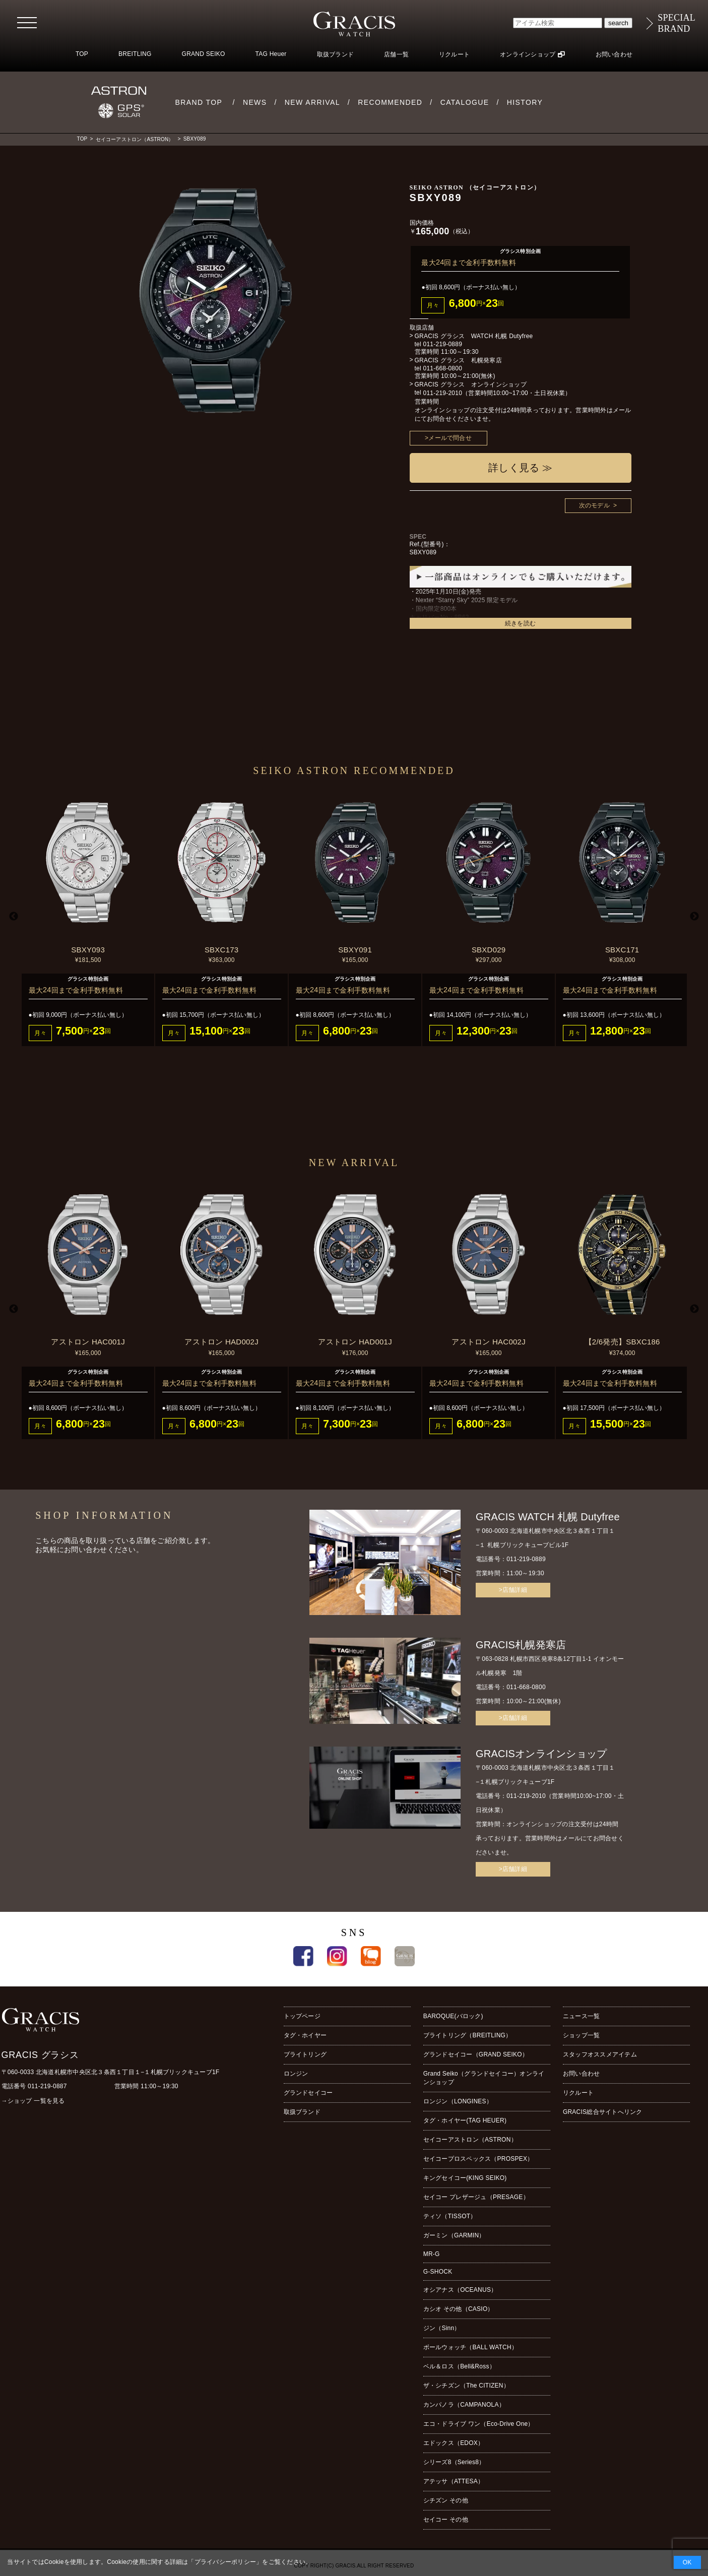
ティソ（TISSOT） (450, 2216)
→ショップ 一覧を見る (33, 2100)
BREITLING (135, 53)
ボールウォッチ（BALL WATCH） (470, 2347)
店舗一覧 (396, 54)
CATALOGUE (464, 102)
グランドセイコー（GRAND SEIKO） (475, 2054)
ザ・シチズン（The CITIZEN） (466, 2385)
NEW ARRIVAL (312, 102)
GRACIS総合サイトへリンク (602, 2111)
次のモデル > (598, 505)
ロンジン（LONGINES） (457, 2101)
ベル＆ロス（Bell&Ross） (459, 2366)
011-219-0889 (442, 344)
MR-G (431, 2254)
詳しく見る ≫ (520, 467)
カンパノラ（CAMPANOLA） (464, 2404)
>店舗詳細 (513, 1589)
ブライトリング (305, 2054)
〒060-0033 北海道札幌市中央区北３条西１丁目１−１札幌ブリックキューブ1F (111, 2072)
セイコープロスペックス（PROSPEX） (478, 2158)
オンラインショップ (527, 54)
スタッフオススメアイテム (600, 2054)
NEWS (255, 102)
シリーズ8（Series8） (454, 2462)
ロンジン (296, 2073)
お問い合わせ (614, 54)
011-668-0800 (442, 368)
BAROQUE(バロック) (453, 2016)
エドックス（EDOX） (453, 2442)
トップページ (302, 2016)
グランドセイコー (308, 2092)
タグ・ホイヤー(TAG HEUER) (464, 2120)
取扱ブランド (335, 54)
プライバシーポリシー (225, 2561)
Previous (14, 917)
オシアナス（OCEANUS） (460, 2289)
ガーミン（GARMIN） (454, 2235)
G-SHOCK (438, 2271)
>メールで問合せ (448, 437)
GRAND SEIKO (203, 53)
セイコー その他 (445, 2519)
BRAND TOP (199, 102)
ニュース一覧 (581, 2016)
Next (694, 917)
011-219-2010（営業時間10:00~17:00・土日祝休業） (497, 393)
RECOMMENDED (390, 102)
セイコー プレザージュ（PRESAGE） (476, 2197)
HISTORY (525, 102)
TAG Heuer (271, 53)
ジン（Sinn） (442, 2328)
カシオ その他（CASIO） (458, 2308)
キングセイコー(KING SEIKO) (465, 2177)
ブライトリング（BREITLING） (467, 2035)
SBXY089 (194, 139)
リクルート (454, 54)
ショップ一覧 (581, 2035)
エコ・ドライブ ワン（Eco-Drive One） (478, 2423)
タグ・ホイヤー (305, 2035)
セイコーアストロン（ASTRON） (135, 139)
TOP (82, 53)
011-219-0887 (47, 2086)
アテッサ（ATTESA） (453, 2481)
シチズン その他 (445, 2500)
